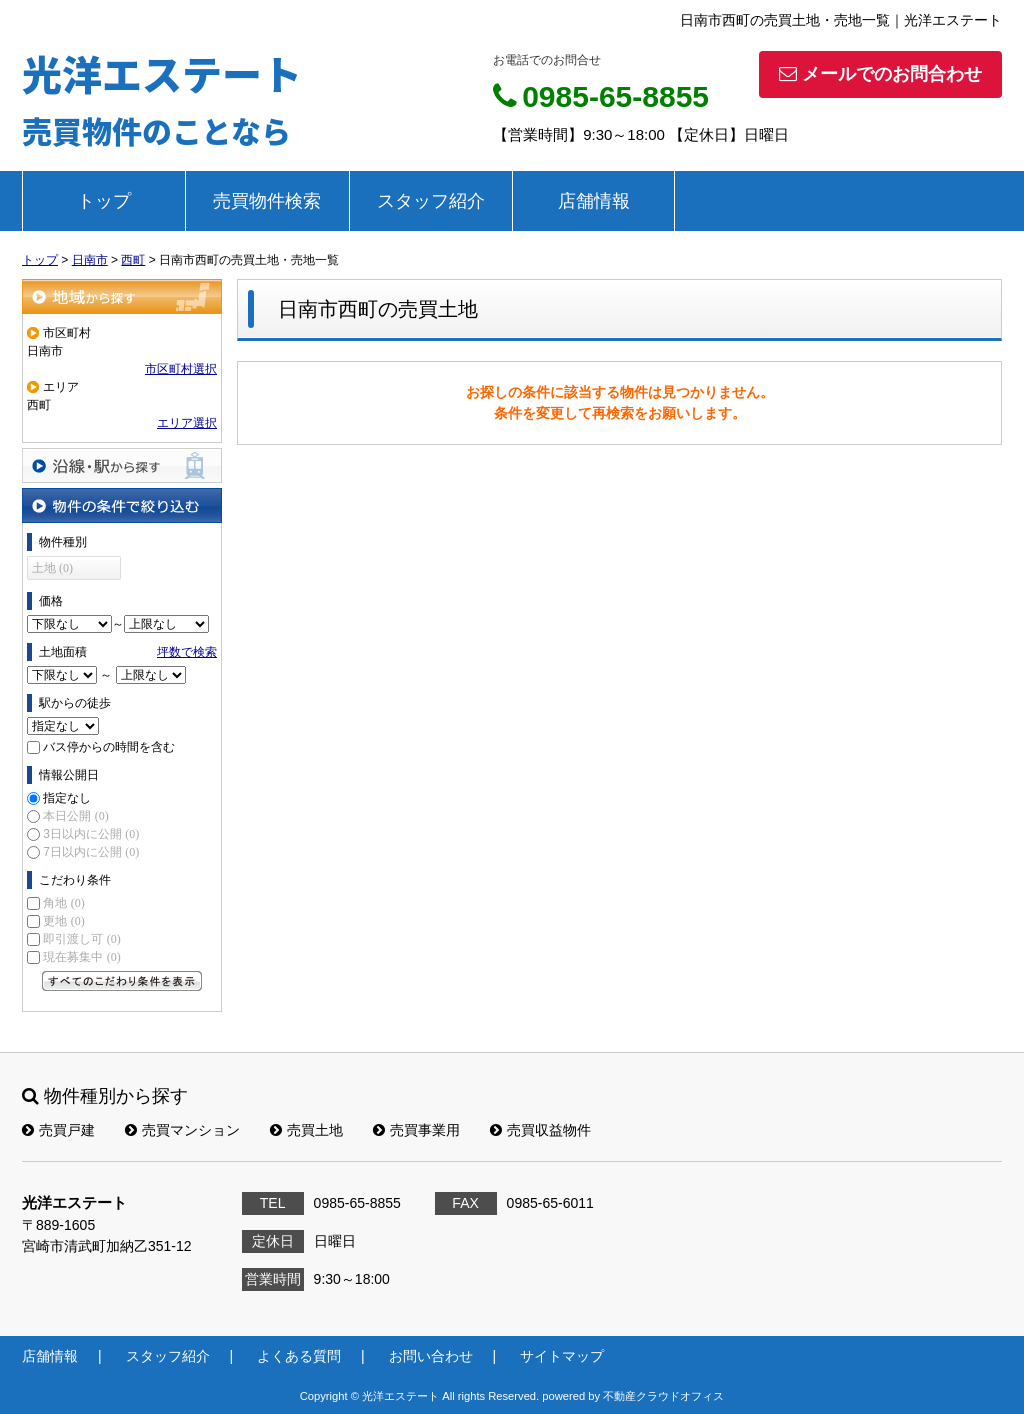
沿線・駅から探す (122, 465)
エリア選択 (187, 423)
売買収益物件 (540, 1130)
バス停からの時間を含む (109, 747)
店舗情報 (594, 201)
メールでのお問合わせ (880, 74)
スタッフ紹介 (431, 201)
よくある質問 (299, 1356)
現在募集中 (81, 957)
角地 (63, 903)
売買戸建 (58, 1130)
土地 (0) (52, 568)
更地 (63, 921)
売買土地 (306, 1130)
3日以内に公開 (91, 834)
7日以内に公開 (91, 852)
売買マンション (182, 1130)
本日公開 (75, 816)
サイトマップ (562, 1356)
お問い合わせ (431, 1356)
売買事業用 (416, 1130)
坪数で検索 (187, 652)
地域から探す (122, 296)
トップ (104, 201)
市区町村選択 (181, 369)
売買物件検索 (267, 201)
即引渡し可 (81, 939)
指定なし (67, 798)
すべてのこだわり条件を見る (122, 981)
